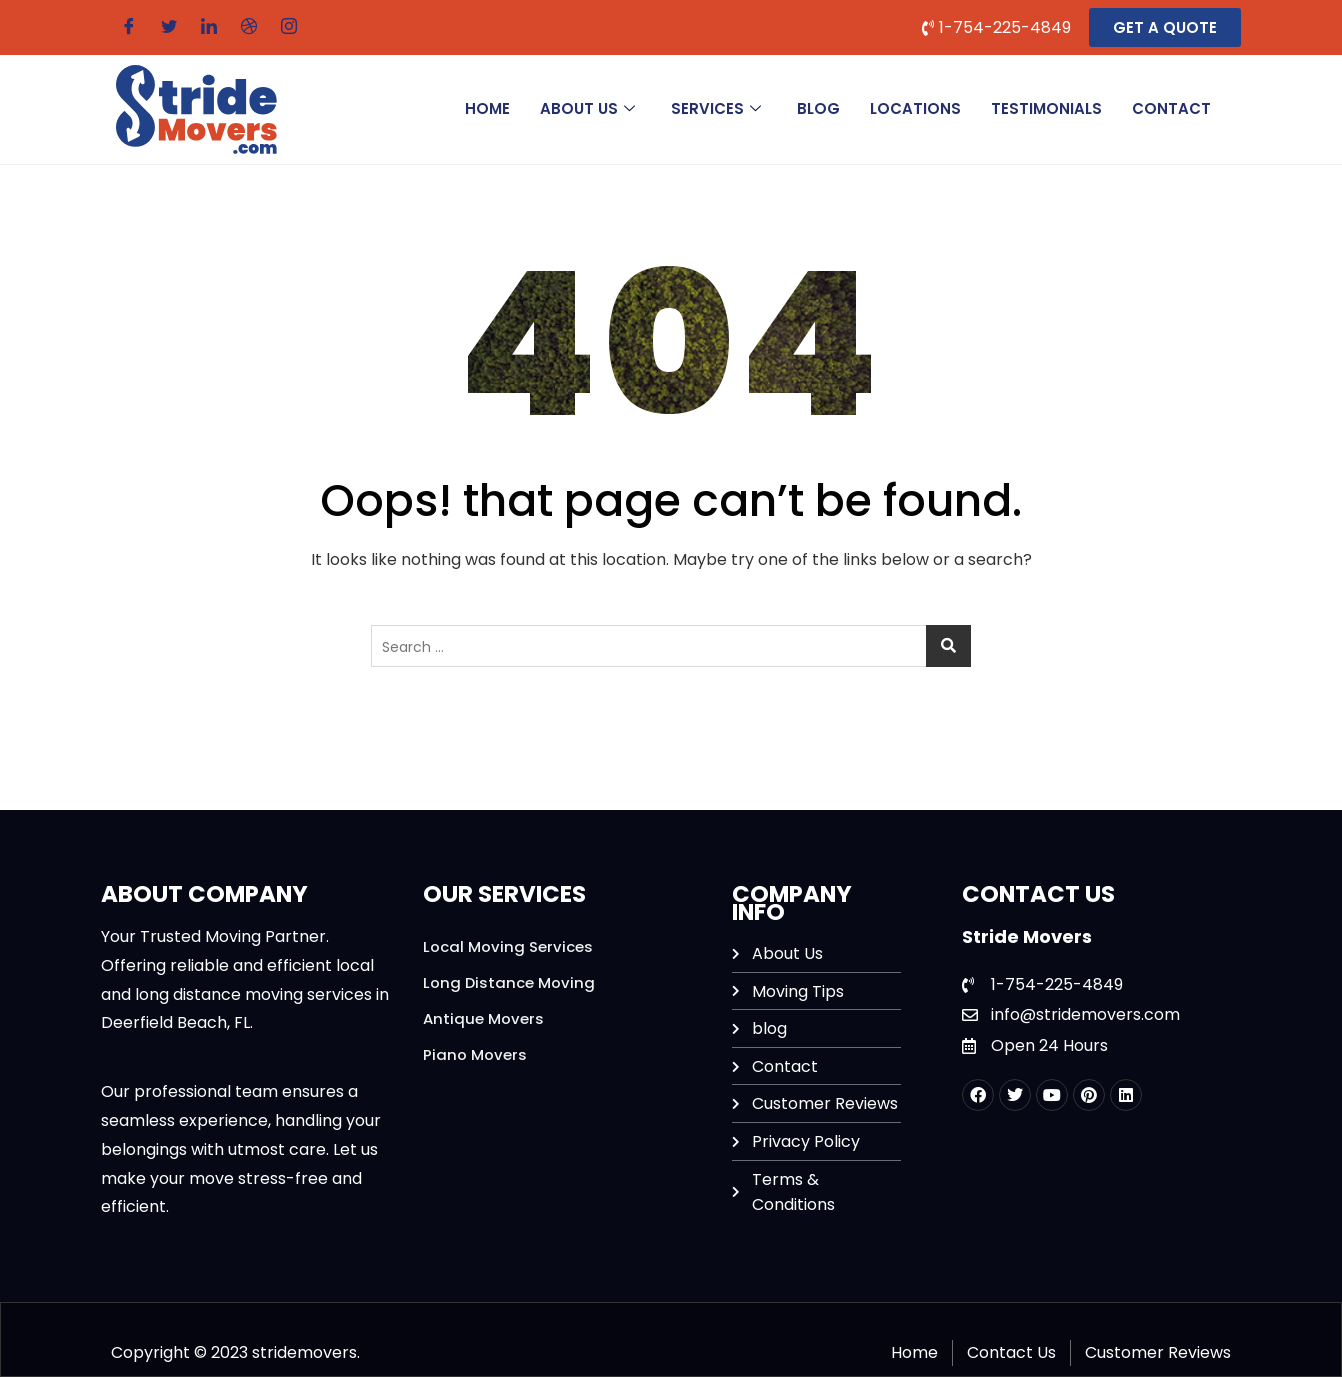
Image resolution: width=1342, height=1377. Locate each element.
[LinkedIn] (209, 27)
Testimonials (1046, 108)
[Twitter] (169, 27)
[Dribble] (249, 27)
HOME (487, 108)
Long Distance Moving (509, 982)
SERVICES (716, 108)
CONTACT (1171, 108)
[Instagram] (289, 27)
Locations (915, 108)
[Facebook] (129, 27)
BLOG (818, 108)
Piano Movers (475, 1054)
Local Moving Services (508, 946)
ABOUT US (587, 108)
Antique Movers (483, 1018)
